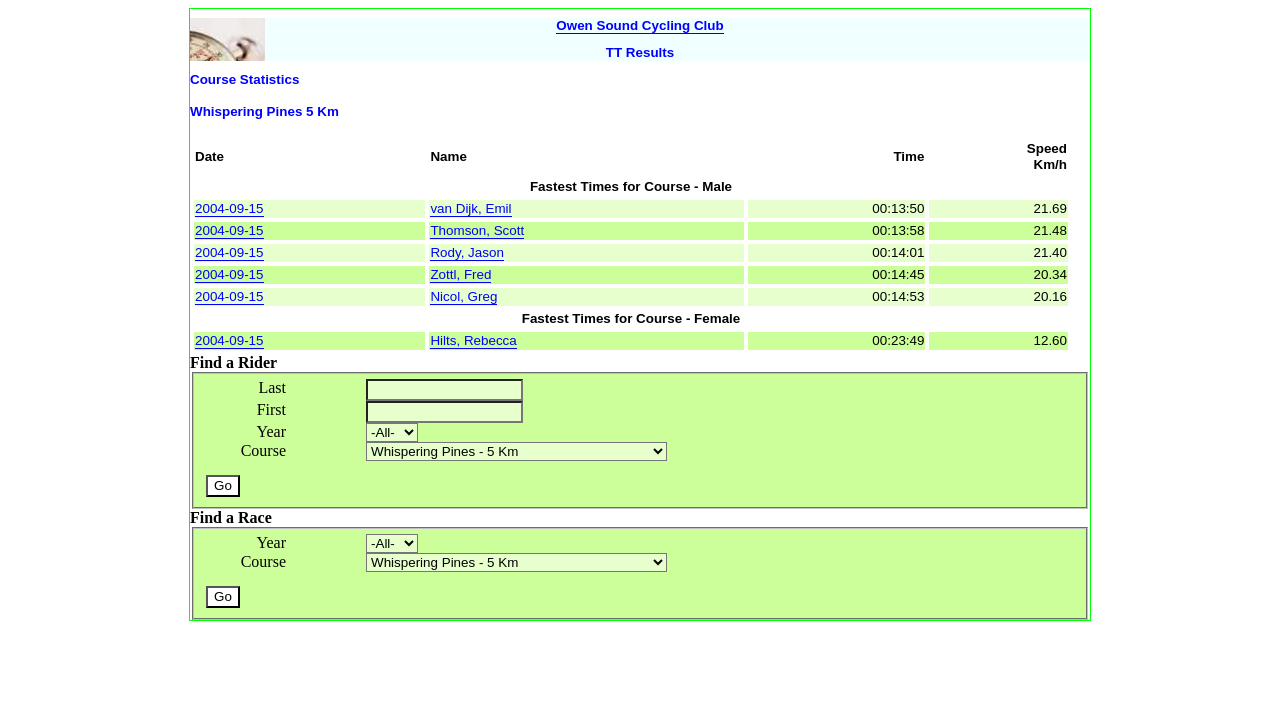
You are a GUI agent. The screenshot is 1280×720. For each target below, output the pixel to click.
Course (263, 450)
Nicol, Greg (463, 296)
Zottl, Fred (460, 274)
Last (272, 387)
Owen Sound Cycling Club (639, 25)
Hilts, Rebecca (473, 340)
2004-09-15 (229, 208)
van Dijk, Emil (470, 208)
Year (271, 431)
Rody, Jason (466, 252)
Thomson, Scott (477, 230)
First (271, 409)
